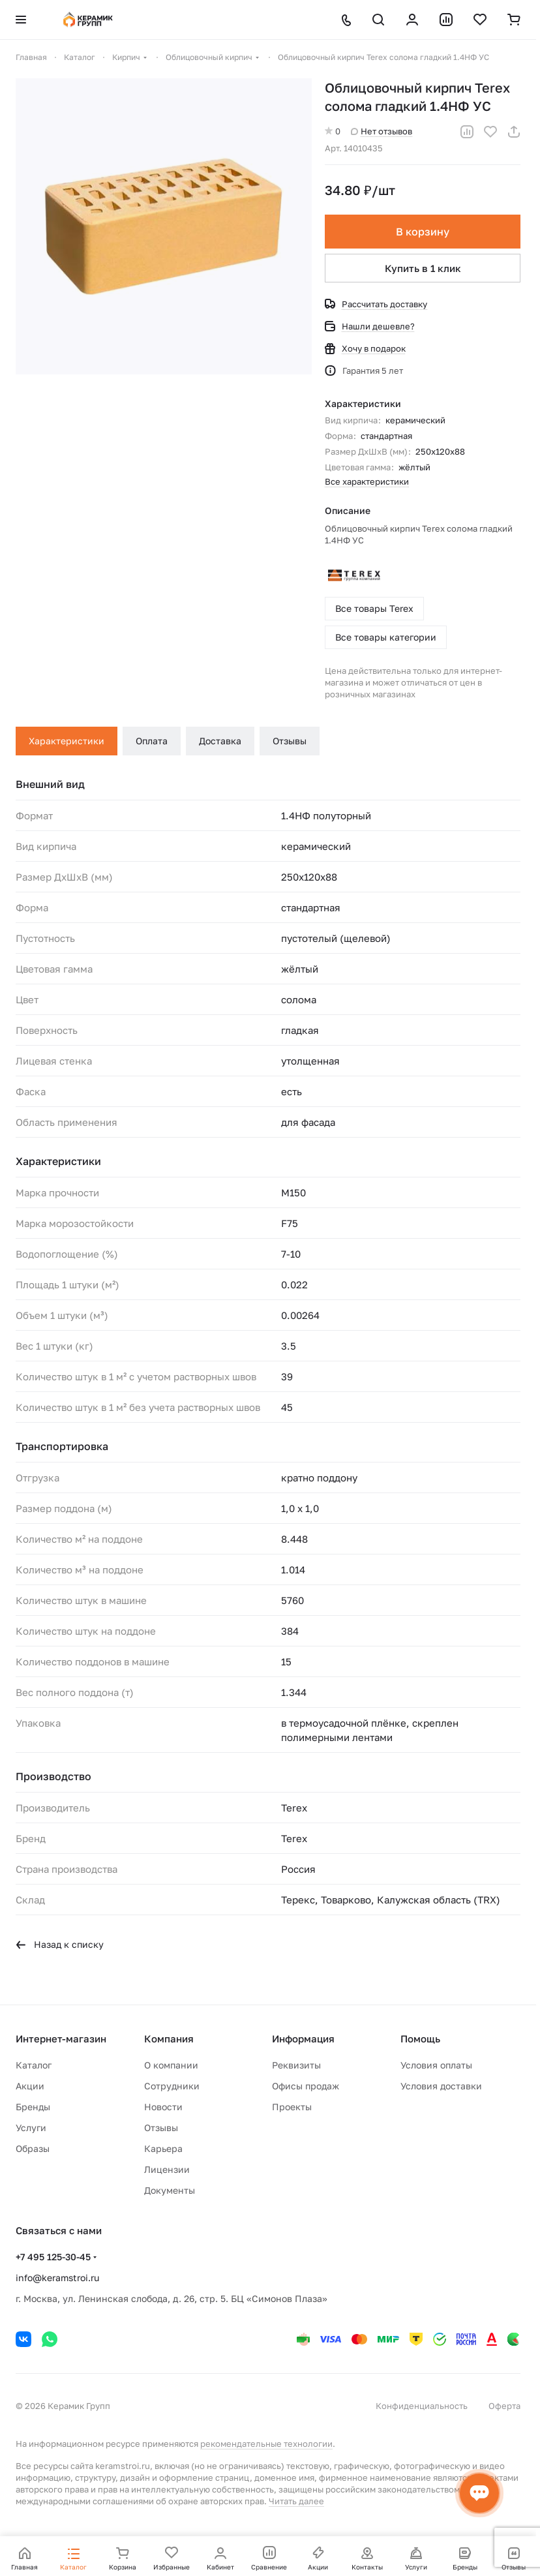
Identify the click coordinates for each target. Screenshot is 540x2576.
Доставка (220, 740)
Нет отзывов (381, 131)
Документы (169, 2190)
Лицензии (167, 2169)
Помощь (420, 2038)
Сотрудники (172, 2085)
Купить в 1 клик (423, 268)
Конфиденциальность (422, 2406)
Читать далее (296, 2501)
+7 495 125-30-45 (53, 2256)
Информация (303, 2038)
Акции (30, 2085)
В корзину (422, 231)
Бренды (33, 2106)
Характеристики (66, 740)
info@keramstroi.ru (57, 2277)
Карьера (163, 2148)
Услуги (31, 2127)
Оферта (504, 2406)
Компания (169, 2038)
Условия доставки (441, 2085)
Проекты (292, 2106)
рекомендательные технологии (266, 2443)
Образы (33, 2148)
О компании (171, 2064)
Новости (163, 2106)
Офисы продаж (305, 2085)
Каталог (34, 2064)
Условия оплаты (436, 2064)
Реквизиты (296, 2064)
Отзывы (290, 740)
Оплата (152, 740)
